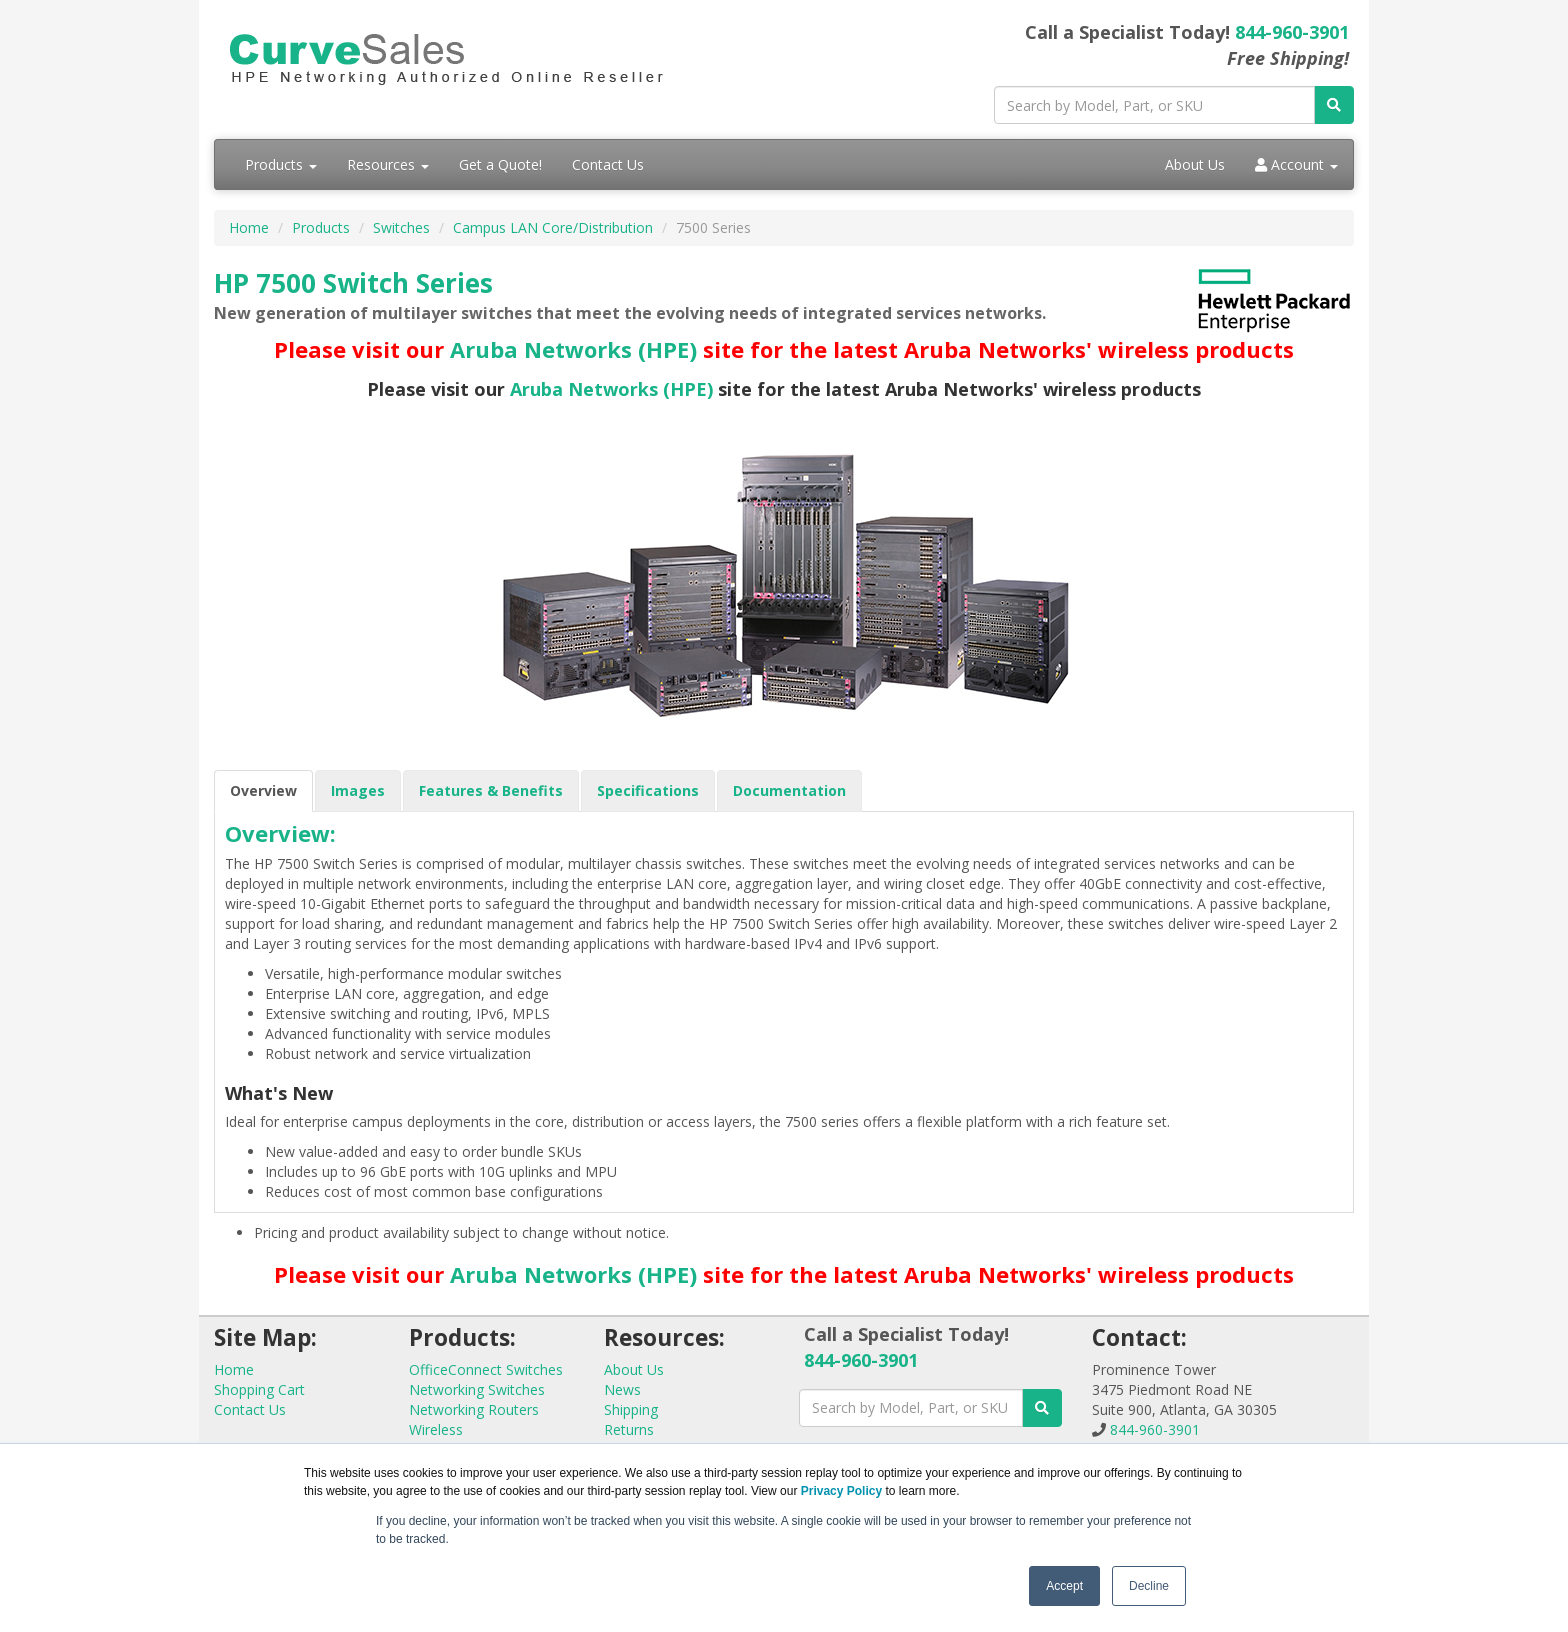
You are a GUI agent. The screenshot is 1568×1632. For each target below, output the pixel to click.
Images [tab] (358, 790)
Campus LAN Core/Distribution (553, 227)
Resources (388, 164)
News (622, 1389)
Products (281, 164)
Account (1296, 164)
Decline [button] (1149, 1586)
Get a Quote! (500, 164)
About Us (1195, 164)
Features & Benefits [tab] (491, 790)
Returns (629, 1429)
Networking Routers (474, 1409)
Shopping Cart (259, 1389)
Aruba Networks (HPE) (573, 349)
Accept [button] (1064, 1586)
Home (249, 227)
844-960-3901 (1292, 32)
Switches (401, 227)
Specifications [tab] (648, 790)
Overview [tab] (263, 790)
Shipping (631, 1409)
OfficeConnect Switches (486, 1369)
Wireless (436, 1429)
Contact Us (608, 164)
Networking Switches (477, 1389)
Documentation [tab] (789, 790)
